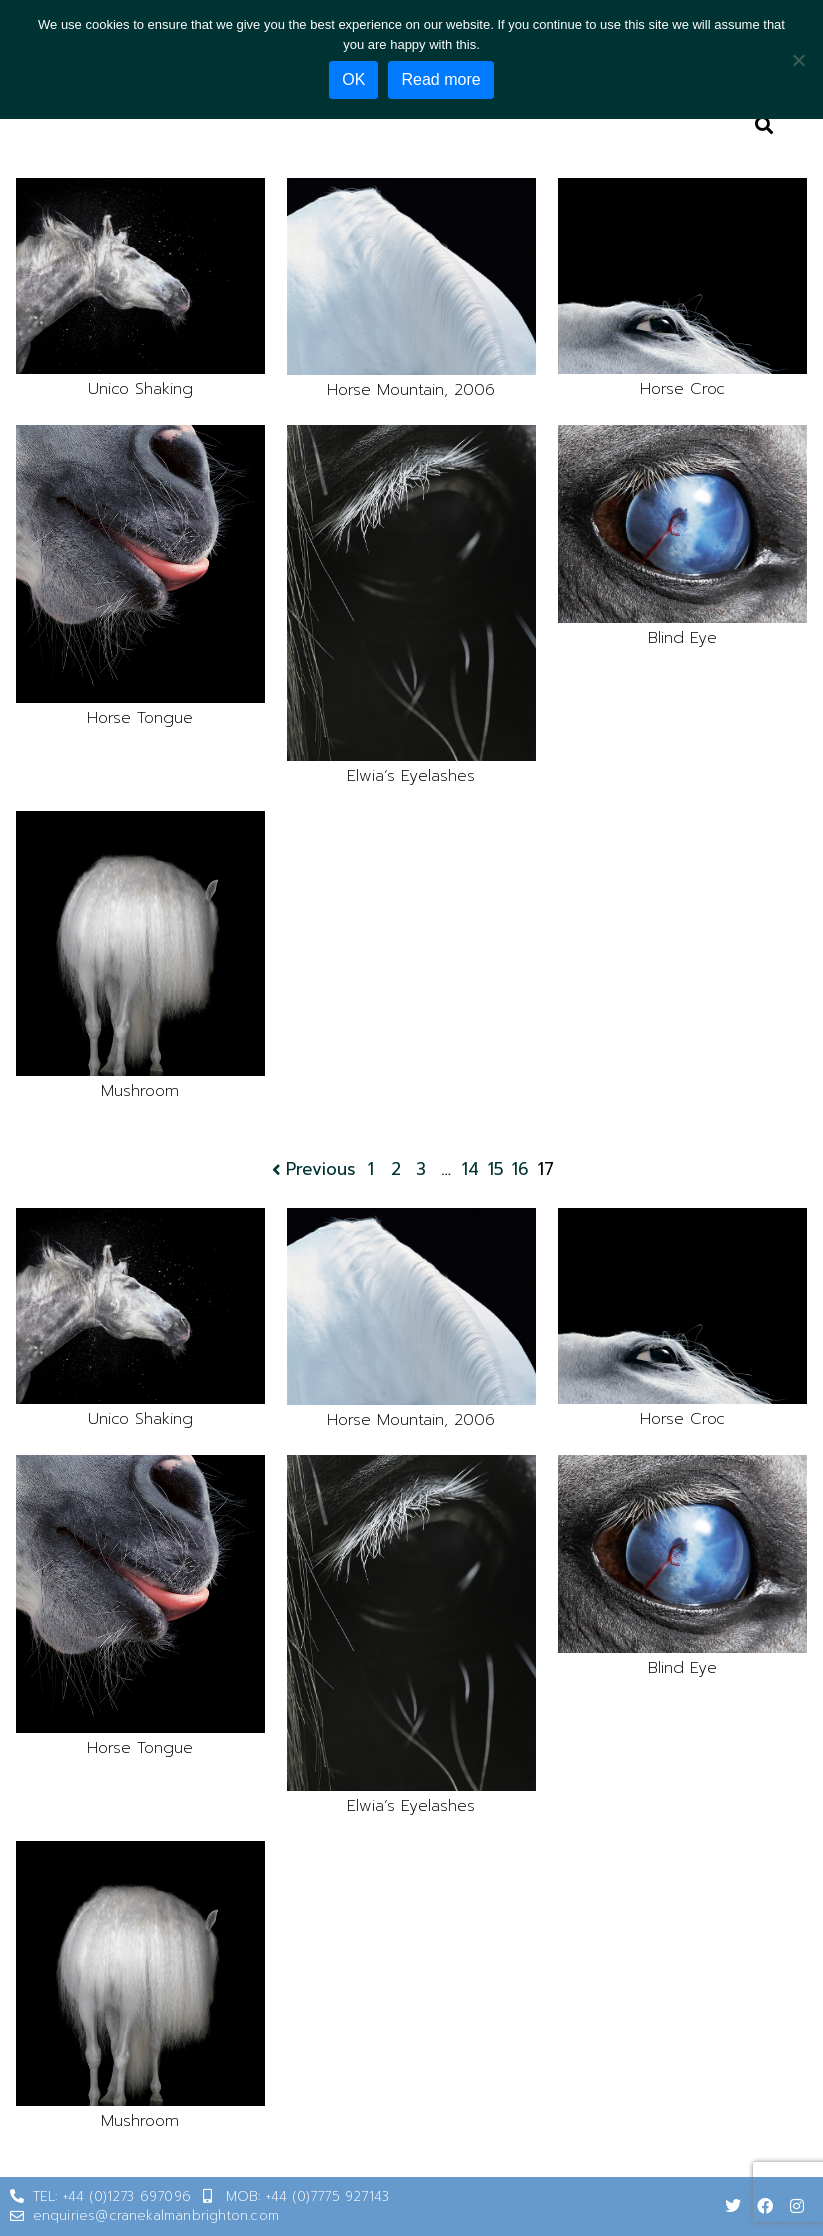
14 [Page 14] (470, 1169)
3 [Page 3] (421, 1169)
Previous (312, 1169)
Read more (440, 79)
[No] (798, 60)
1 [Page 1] (371, 1169)
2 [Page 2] (396, 1169)
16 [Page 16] (520, 1169)
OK (353, 79)
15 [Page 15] (496, 1169)
